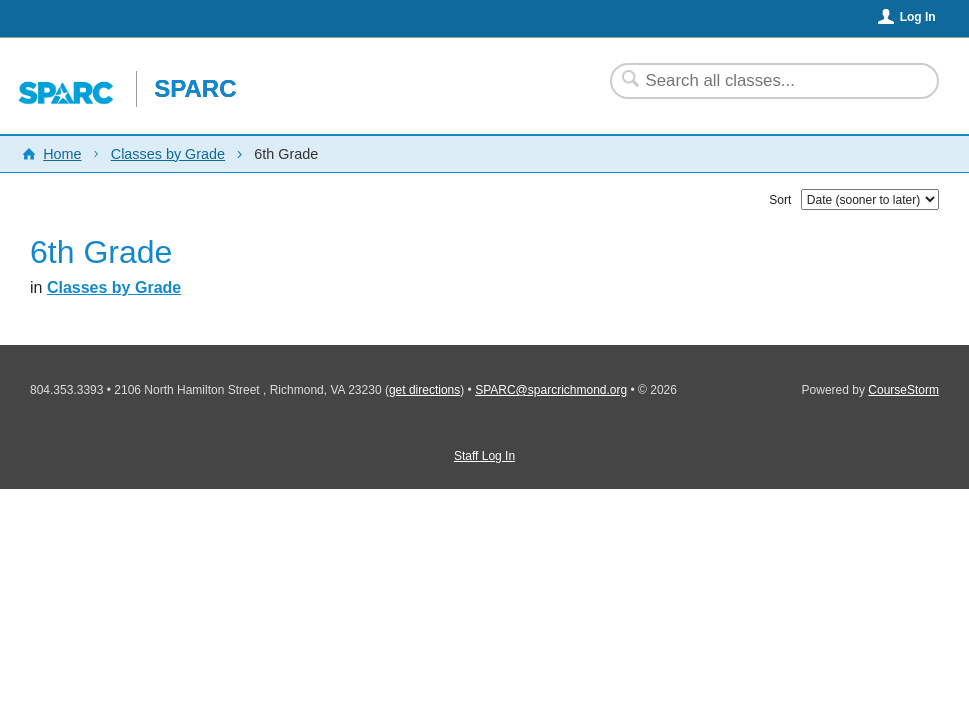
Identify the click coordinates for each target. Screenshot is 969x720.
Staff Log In (484, 456)
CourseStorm (903, 390)
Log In (918, 17)
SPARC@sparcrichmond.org (551, 390)
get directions (424, 390)
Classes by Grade (168, 154)
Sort (780, 200)
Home (62, 154)
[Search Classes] (762, 81)
